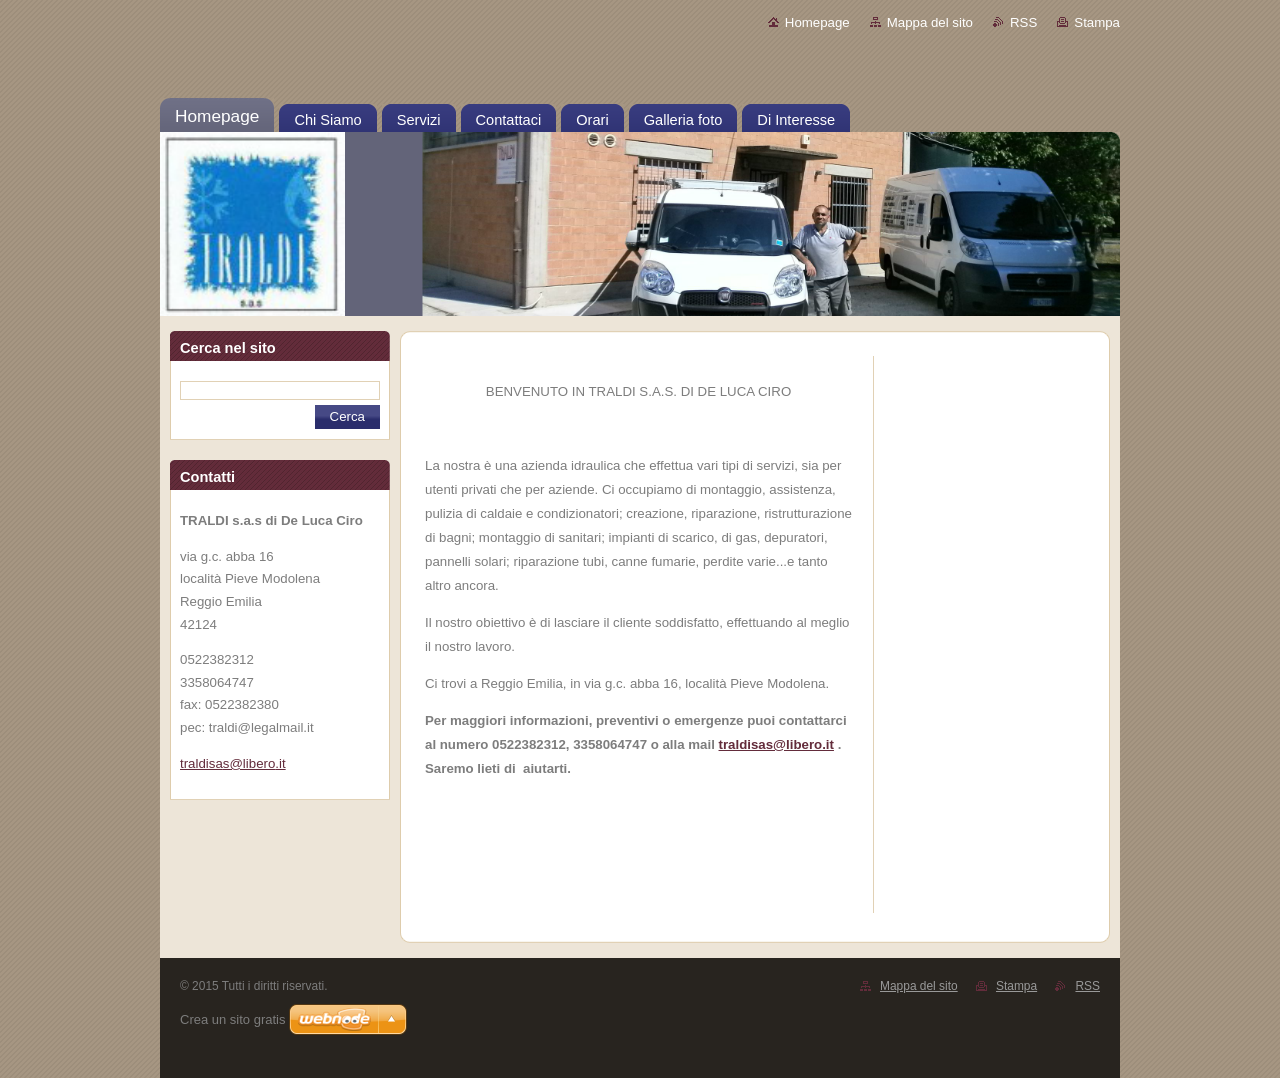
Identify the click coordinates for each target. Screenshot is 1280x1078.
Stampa (1097, 22)
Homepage (817, 22)
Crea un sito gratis (233, 1019)
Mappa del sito (930, 22)
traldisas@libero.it (776, 744)
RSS (1023, 22)
